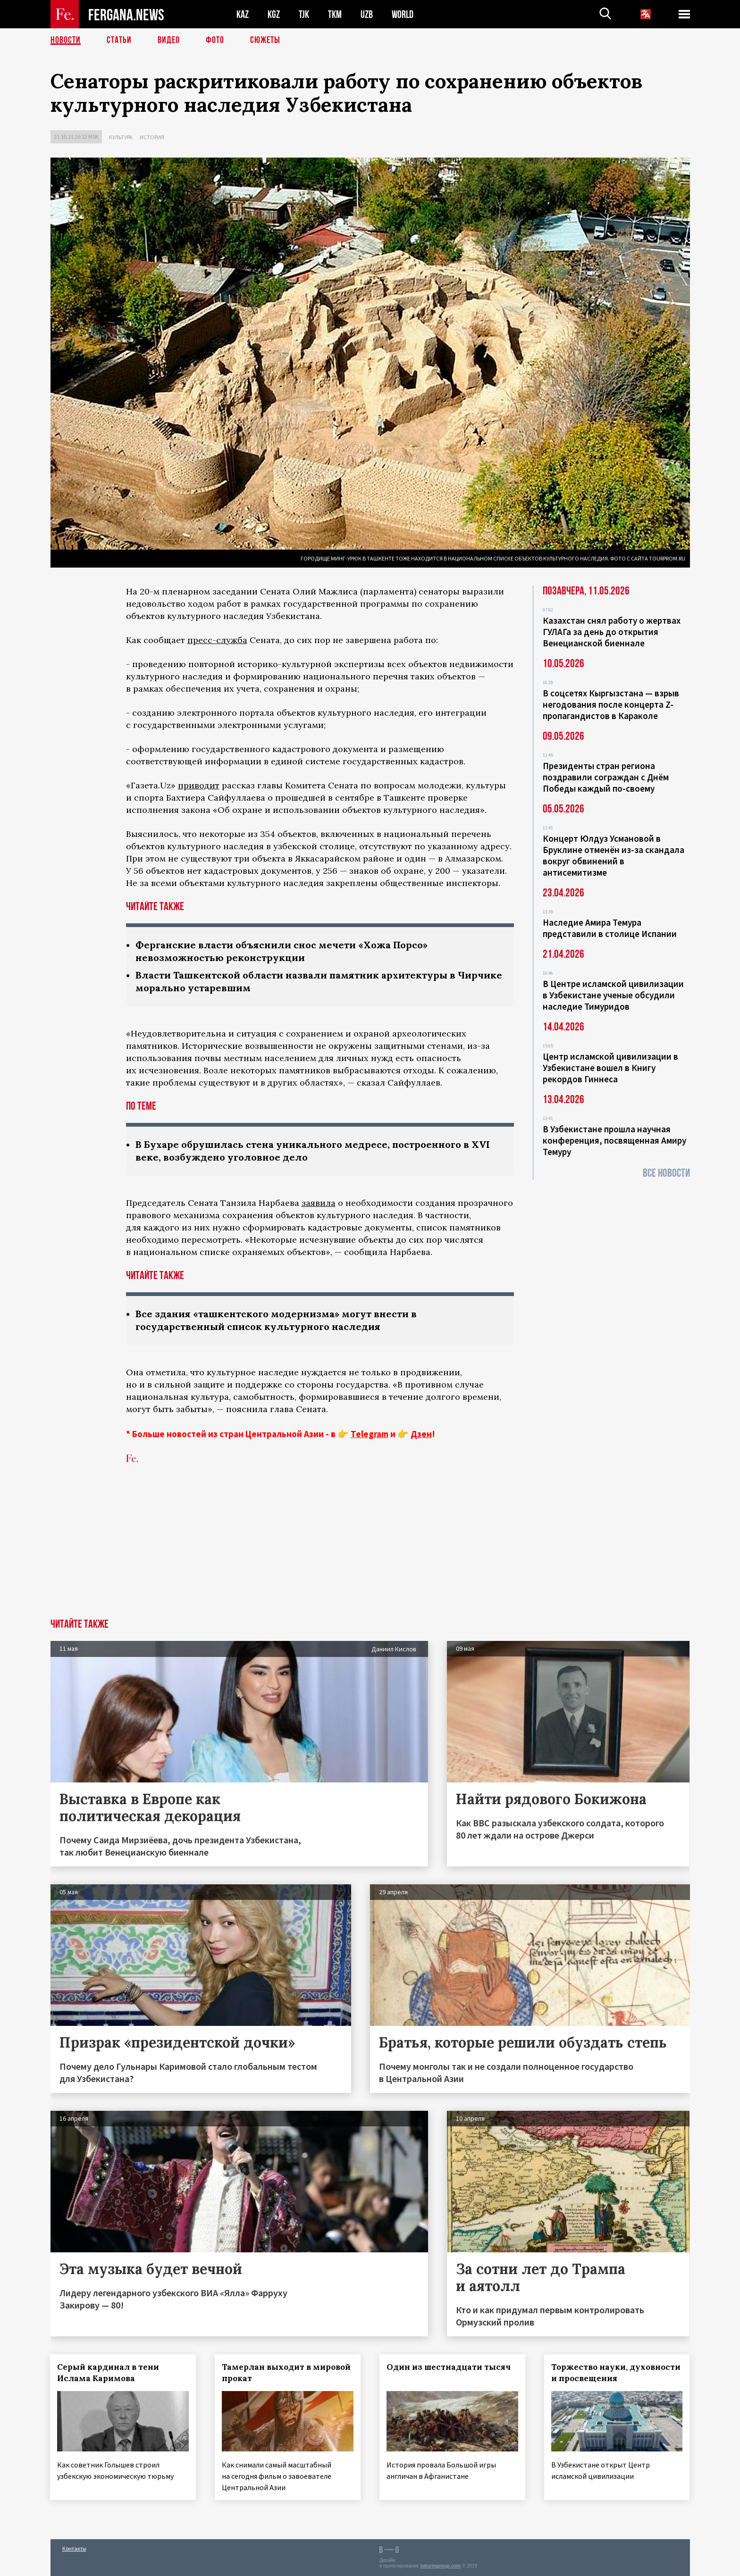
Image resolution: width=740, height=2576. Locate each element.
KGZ (274, 14)
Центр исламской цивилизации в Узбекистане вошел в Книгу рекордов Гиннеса (610, 1068)
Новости (65, 40)
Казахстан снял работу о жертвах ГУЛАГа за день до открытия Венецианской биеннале (612, 632)
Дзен (421, 1433)
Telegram (369, 1433)
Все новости (666, 1173)
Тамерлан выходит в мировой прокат (286, 2373)
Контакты (74, 2548)
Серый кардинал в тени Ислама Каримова (109, 2373)
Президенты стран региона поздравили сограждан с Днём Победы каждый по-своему (606, 777)
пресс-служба (217, 640)
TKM (335, 14)
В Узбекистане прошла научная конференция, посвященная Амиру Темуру (614, 1140)
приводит (198, 785)
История (152, 137)
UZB (367, 14)
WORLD (402, 14)
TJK (304, 14)
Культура (121, 137)
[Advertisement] (370, 1548)
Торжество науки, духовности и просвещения (616, 2373)
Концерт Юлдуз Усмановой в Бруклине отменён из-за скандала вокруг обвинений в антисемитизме (613, 855)
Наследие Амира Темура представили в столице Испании (610, 928)
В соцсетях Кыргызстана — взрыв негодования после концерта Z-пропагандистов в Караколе (611, 704)
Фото (215, 40)
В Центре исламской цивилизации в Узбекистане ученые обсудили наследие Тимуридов (613, 995)
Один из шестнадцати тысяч (449, 2367)
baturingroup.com (440, 2565)
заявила (319, 1202)
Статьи (119, 40)
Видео (169, 40)
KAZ (242, 14)
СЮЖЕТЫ (265, 40)
